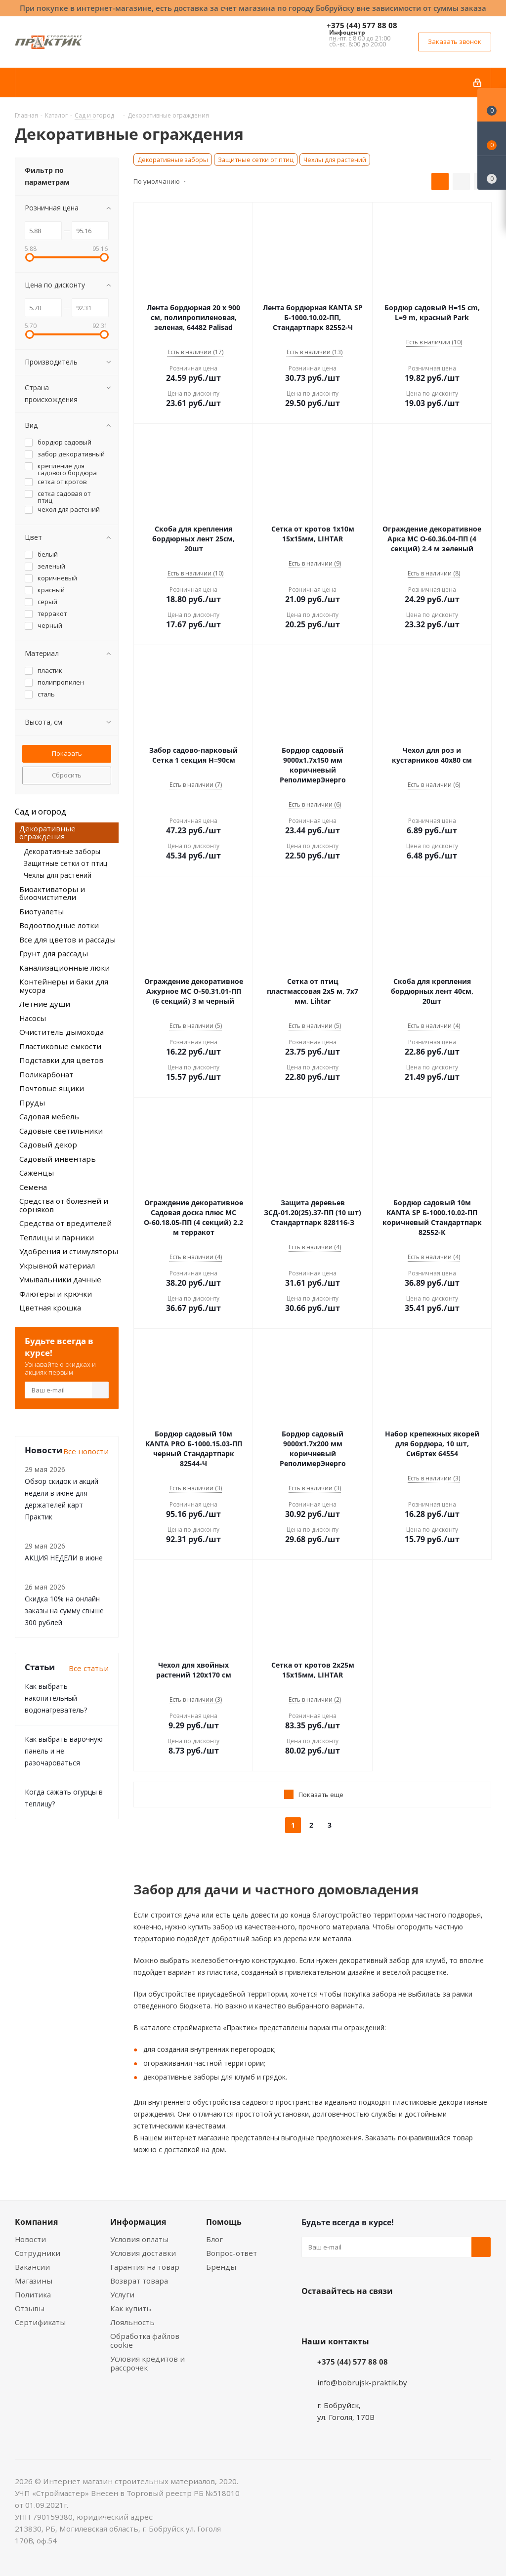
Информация (138, 2221)
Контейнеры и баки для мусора (63, 986)
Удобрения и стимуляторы (68, 1251)
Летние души (44, 1004)
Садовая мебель (49, 1116)
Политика (33, 2294)
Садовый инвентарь (57, 1159)
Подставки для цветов (61, 1060)
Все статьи (89, 1668)
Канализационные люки (64, 968)
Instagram (361, 2314)
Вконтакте (311, 2314)
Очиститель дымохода (61, 1032)
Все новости (86, 1451)
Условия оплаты (139, 2239)
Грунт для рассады (53, 953)
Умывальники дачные (60, 1279)
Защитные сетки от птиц (256, 159)
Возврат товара (139, 2281)
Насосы (32, 1018)
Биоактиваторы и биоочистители (52, 893)
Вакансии (32, 2267)
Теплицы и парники (56, 1237)
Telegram (385, 2314)
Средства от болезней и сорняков (63, 1205)
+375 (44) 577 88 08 (362, 25)
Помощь (224, 2221)
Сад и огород (40, 811)
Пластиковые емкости (60, 1046)
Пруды (32, 1102)
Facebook (336, 2314)
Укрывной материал (57, 1265)
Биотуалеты (41, 911)
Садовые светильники (61, 1131)
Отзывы (29, 2308)
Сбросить (67, 775)
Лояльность (132, 2322)
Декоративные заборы (172, 159)
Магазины (33, 2281)
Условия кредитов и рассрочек (147, 2363)
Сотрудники (37, 2253)
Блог (214, 2239)
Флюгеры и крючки (55, 1294)
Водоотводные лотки (59, 925)
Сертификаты (40, 2322)
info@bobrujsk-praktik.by (362, 2382)
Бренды (221, 2267)
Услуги (122, 2294)
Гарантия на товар (144, 2267)
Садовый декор (48, 1144)
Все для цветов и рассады (67, 939)
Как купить (130, 2308)
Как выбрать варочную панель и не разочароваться (64, 1750)
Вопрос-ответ (231, 2253)
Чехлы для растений (334, 159)
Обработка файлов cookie (144, 2340)
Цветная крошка (50, 1307)
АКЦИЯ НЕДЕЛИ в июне (64, 1557)
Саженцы (36, 1173)
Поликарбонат (46, 1074)
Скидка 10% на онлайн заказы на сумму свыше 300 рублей (64, 1610)
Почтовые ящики (51, 1088)
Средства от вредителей (65, 1223)
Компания (36, 2221)
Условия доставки (143, 2253)
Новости (30, 2239)
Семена (33, 1187)
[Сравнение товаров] (491, 173)
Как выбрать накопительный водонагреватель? (56, 1698)
